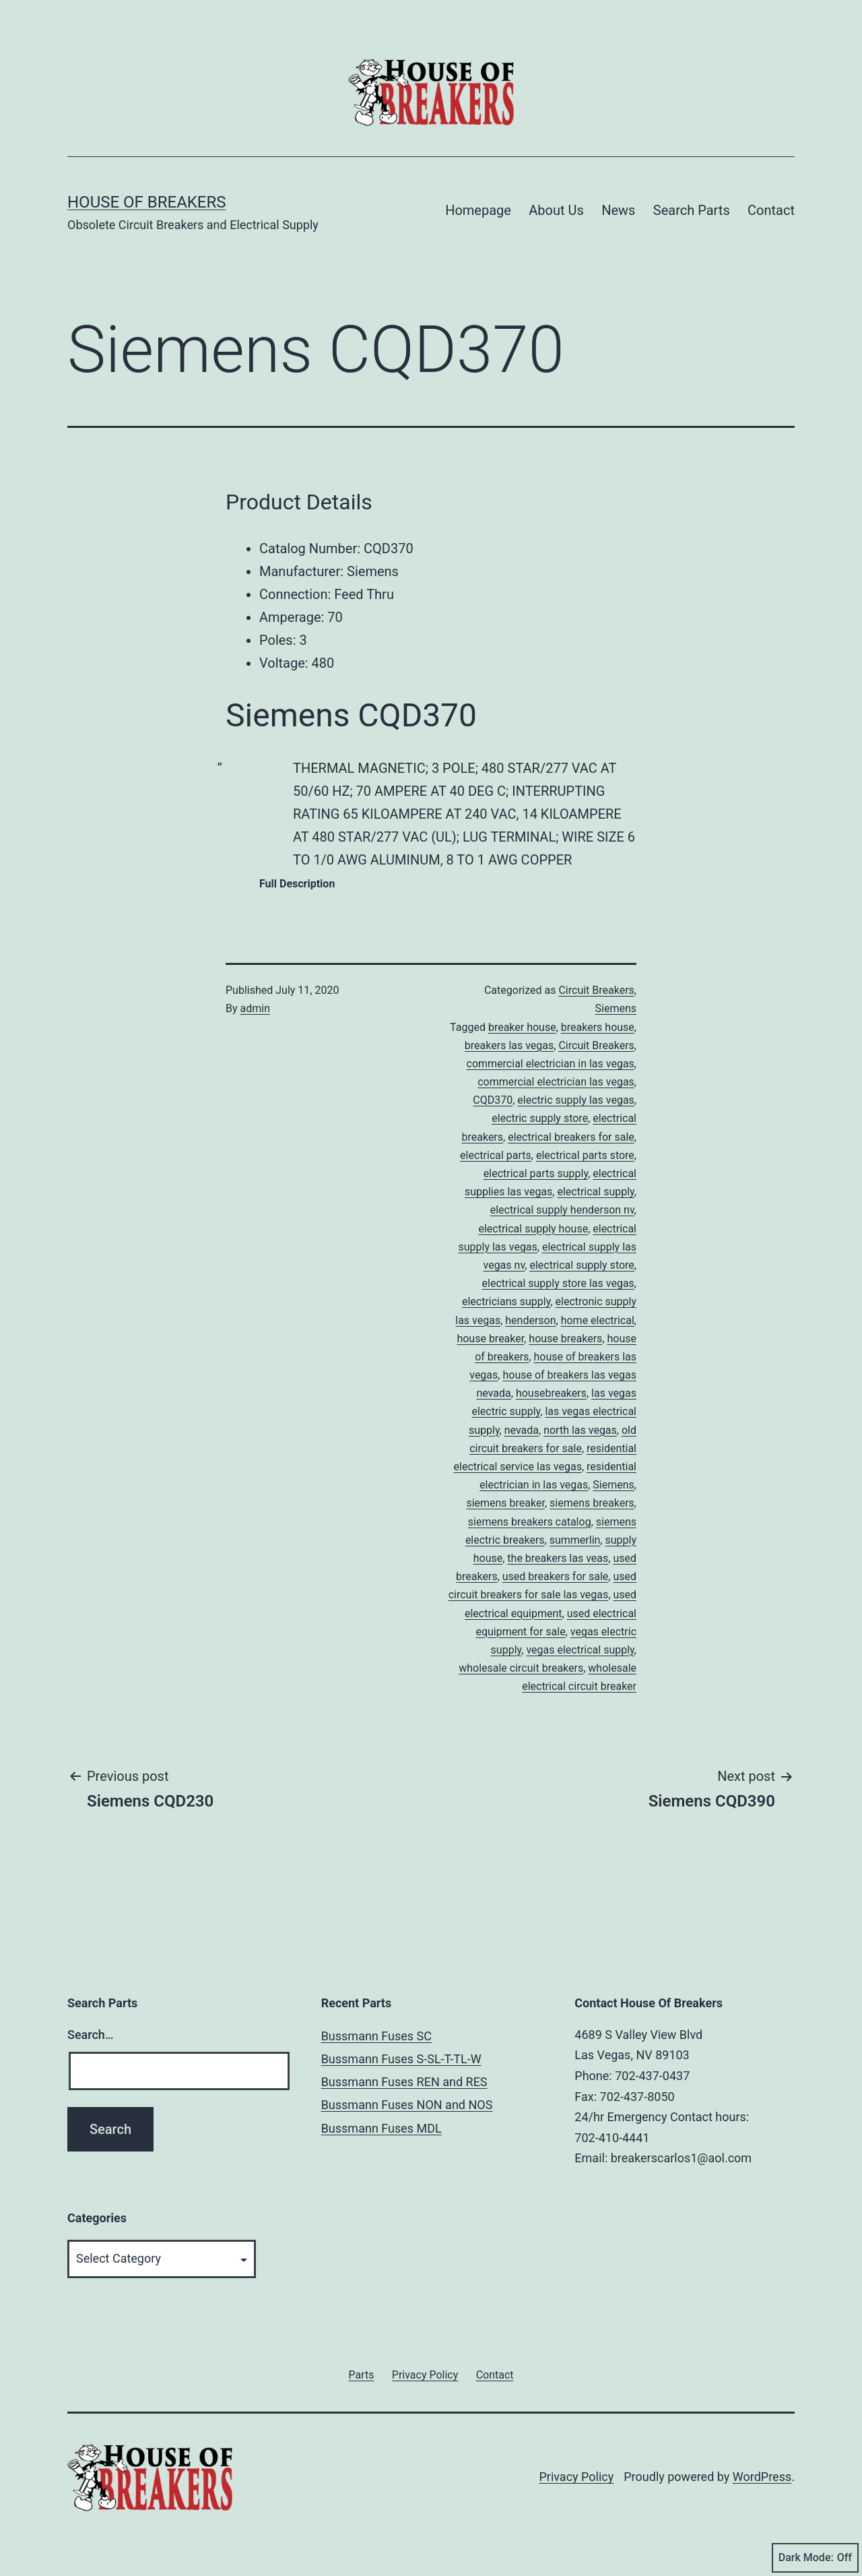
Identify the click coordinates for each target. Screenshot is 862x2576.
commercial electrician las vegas (555, 1081)
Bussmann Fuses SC (376, 2036)
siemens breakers (592, 1503)
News (618, 210)
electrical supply (595, 1191)
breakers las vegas (509, 1045)
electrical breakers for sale (571, 1137)
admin (255, 1008)
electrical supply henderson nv (562, 1209)
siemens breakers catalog (529, 1521)
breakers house (597, 1027)
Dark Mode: (815, 2558)
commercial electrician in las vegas (550, 1063)
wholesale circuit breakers (521, 1668)
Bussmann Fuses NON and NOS (407, 2105)
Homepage (478, 210)
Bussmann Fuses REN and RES (404, 2082)
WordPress (762, 2477)
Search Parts (691, 210)
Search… (90, 2035)
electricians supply (506, 1301)
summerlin (575, 1540)
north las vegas (580, 1430)
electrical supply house (533, 1228)
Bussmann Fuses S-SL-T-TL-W (401, 2059)
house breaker (490, 1338)
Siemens (615, 1008)
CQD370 (492, 1100)
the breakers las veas (557, 1558)
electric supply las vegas (575, 1100)
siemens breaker (505, 1503)
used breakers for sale (555, 1576)
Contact (771, 210)
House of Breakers (146, 202)
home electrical (597, 1320)
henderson (530, 1320)
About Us (556, 210)
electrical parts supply (536, 1173)
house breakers (565, 1338)
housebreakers (551, 1393)
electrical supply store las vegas (558, 1283)
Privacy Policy (576, 2477)
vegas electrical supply (580, 1649)
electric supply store (540, 1118)
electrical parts (495, 1155)
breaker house (522, 1027)
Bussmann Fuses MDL (381, 2128)
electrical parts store (585, 1155)
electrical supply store (581, 1265)
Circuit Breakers (596, 990)
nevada (521, 1430)
